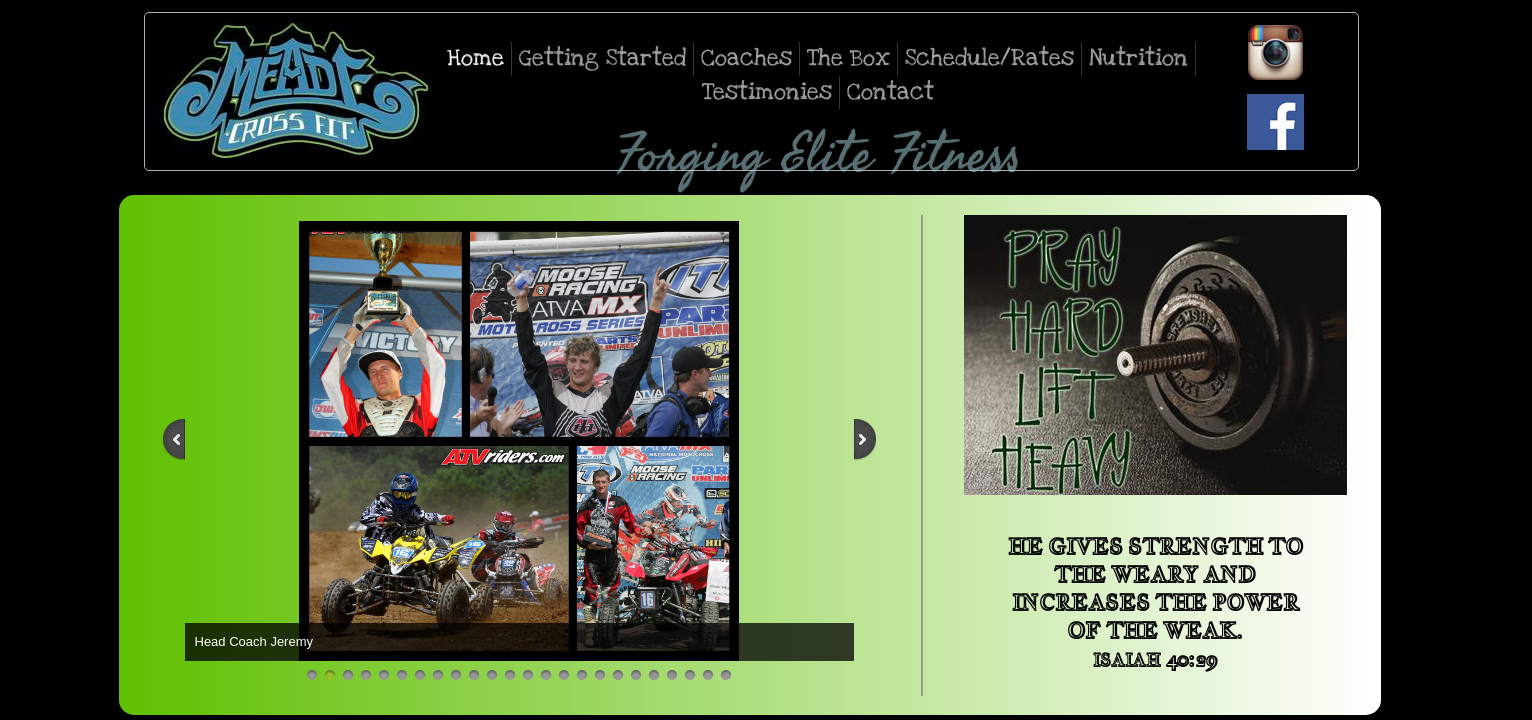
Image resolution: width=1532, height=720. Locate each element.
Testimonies (767, 92)
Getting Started (602, 58)
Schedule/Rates (989, 58)
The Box (848, 58)
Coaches (746, 58)
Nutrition (1138, 58)
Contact (890, 92)
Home (475, 58)
